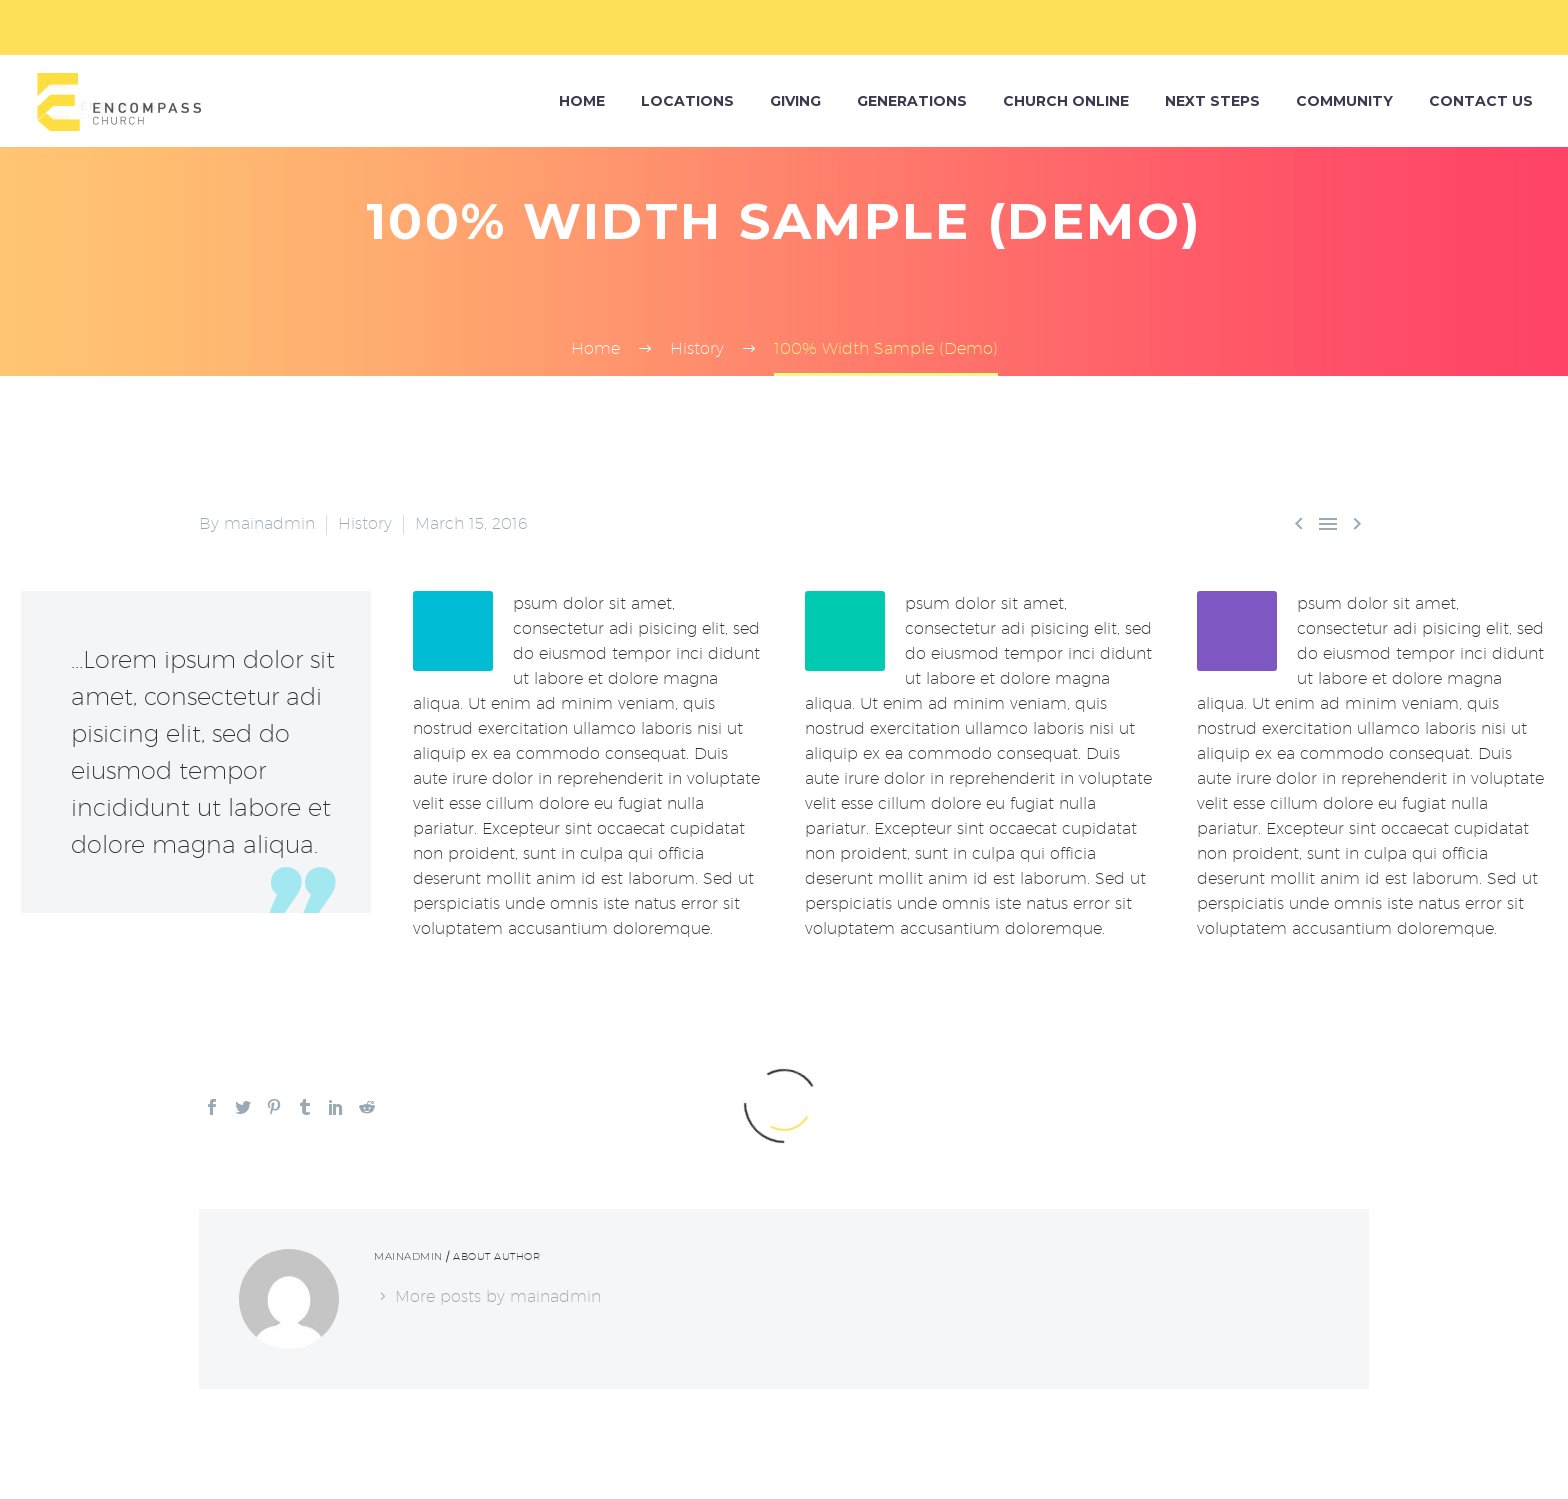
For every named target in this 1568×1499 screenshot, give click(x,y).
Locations (687, 101)
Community (1344, 101)
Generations (912, 101)
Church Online (1066, 101)
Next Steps (1212, 101)
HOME (582, 101)
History (365, 523)
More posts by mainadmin (498, 1296)
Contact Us (1481, 101)
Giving (795, 101)
